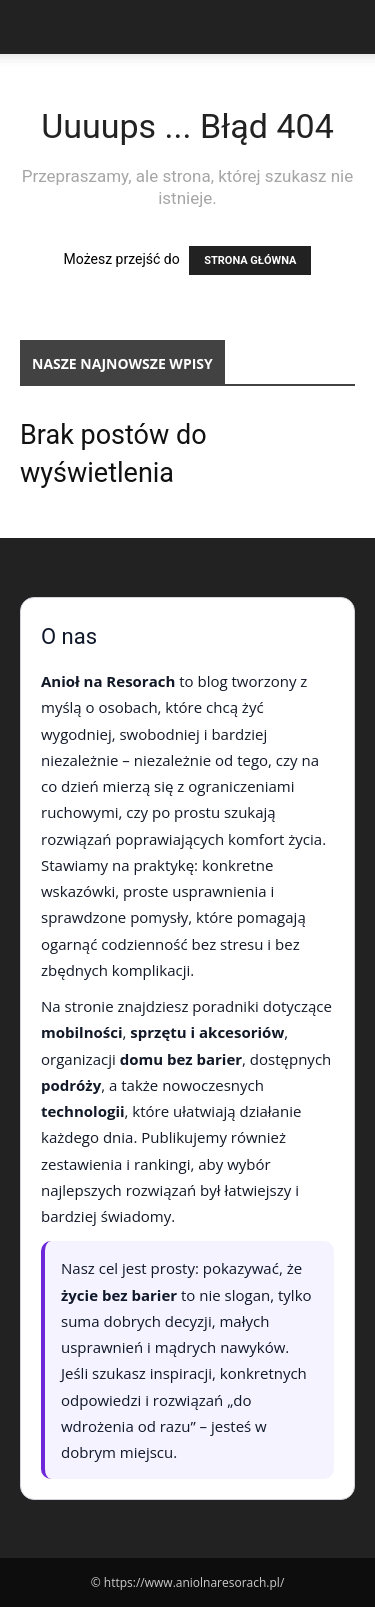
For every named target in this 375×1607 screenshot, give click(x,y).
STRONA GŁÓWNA (250, 260)
